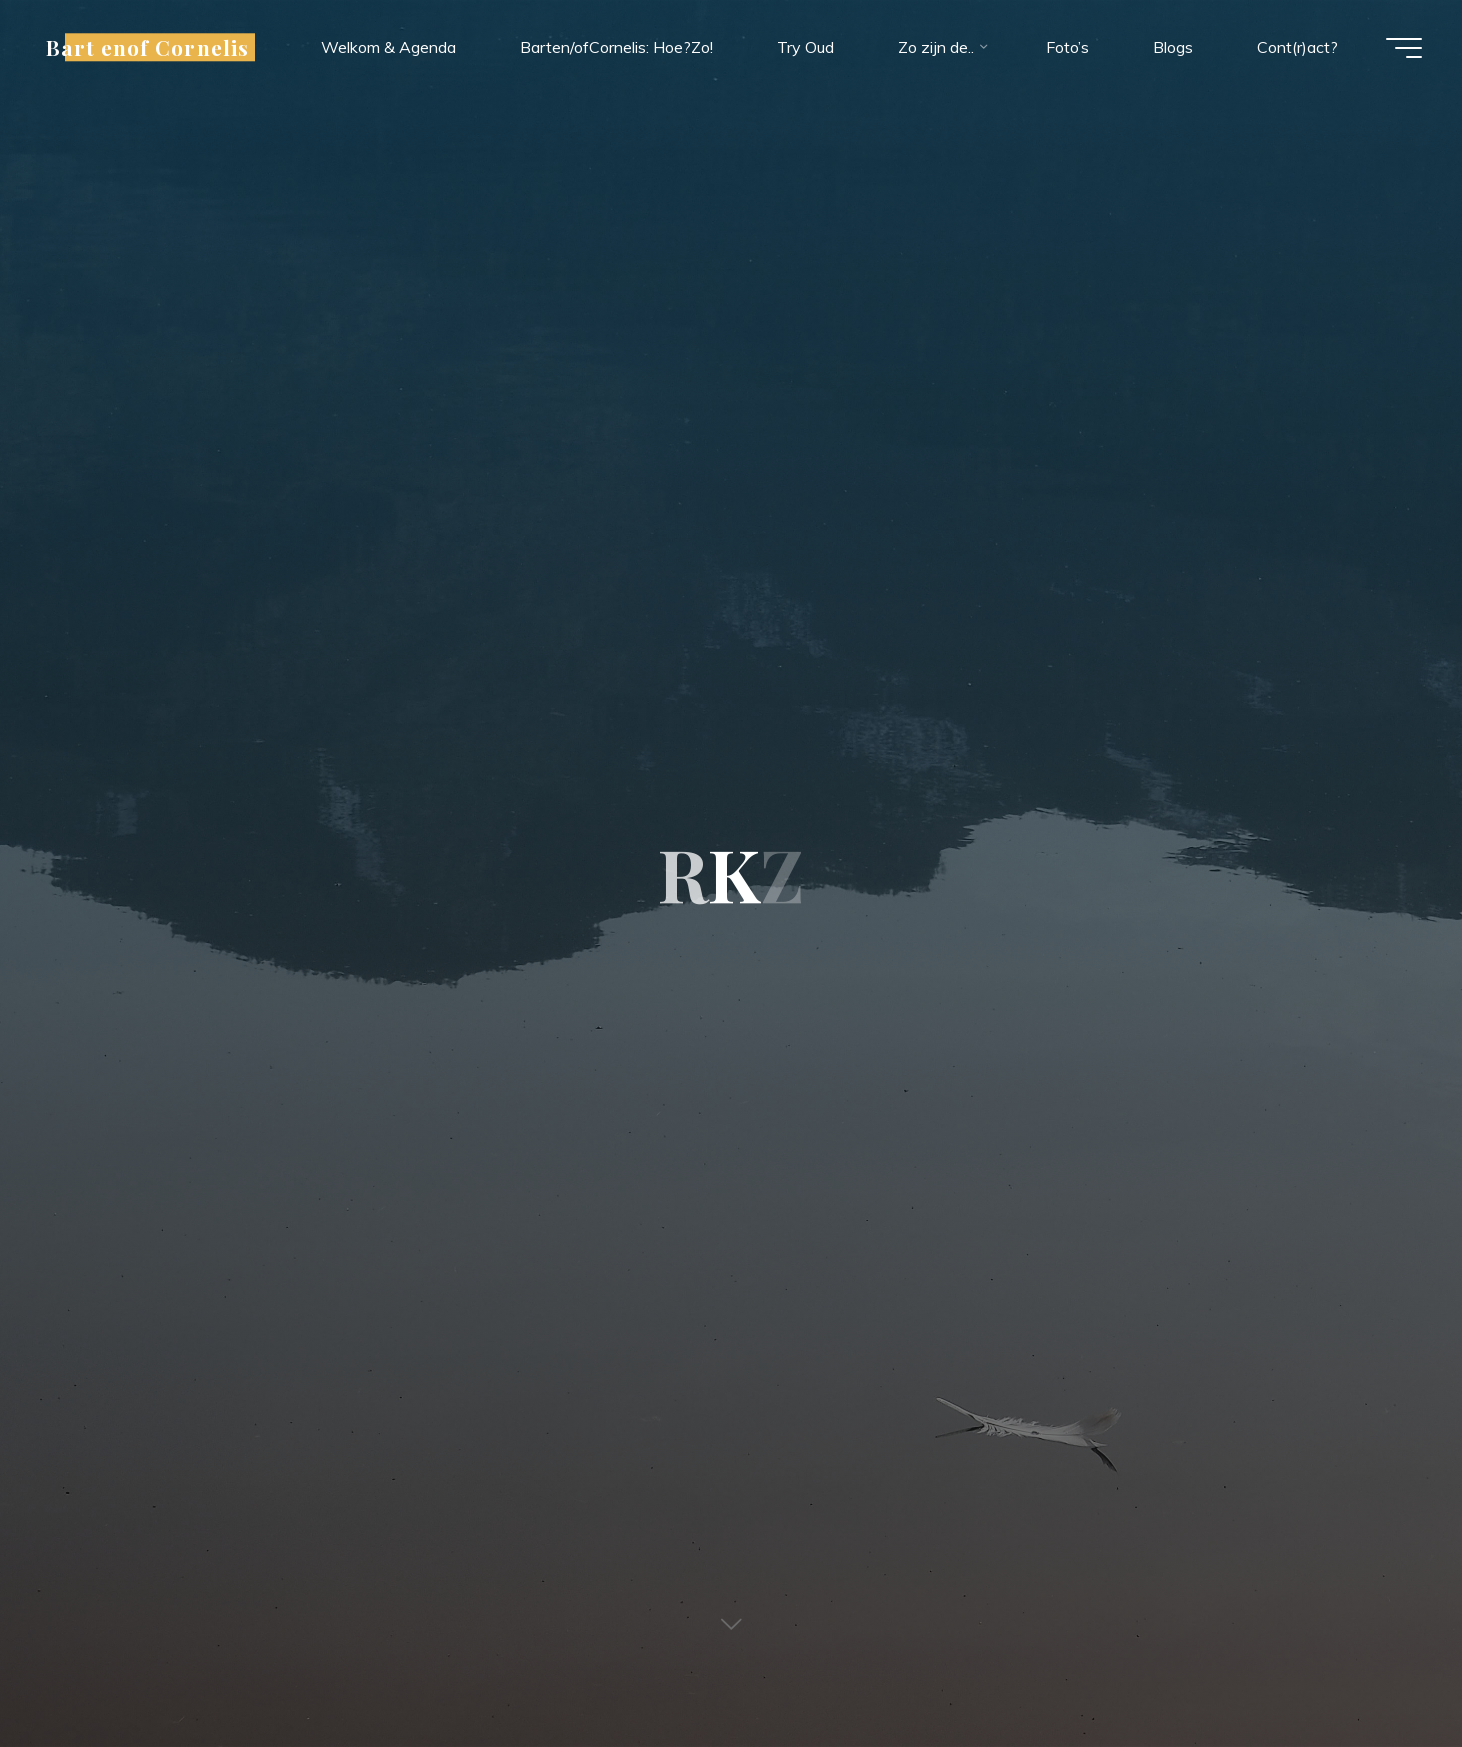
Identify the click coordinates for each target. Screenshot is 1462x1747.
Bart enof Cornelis (147, 47)
